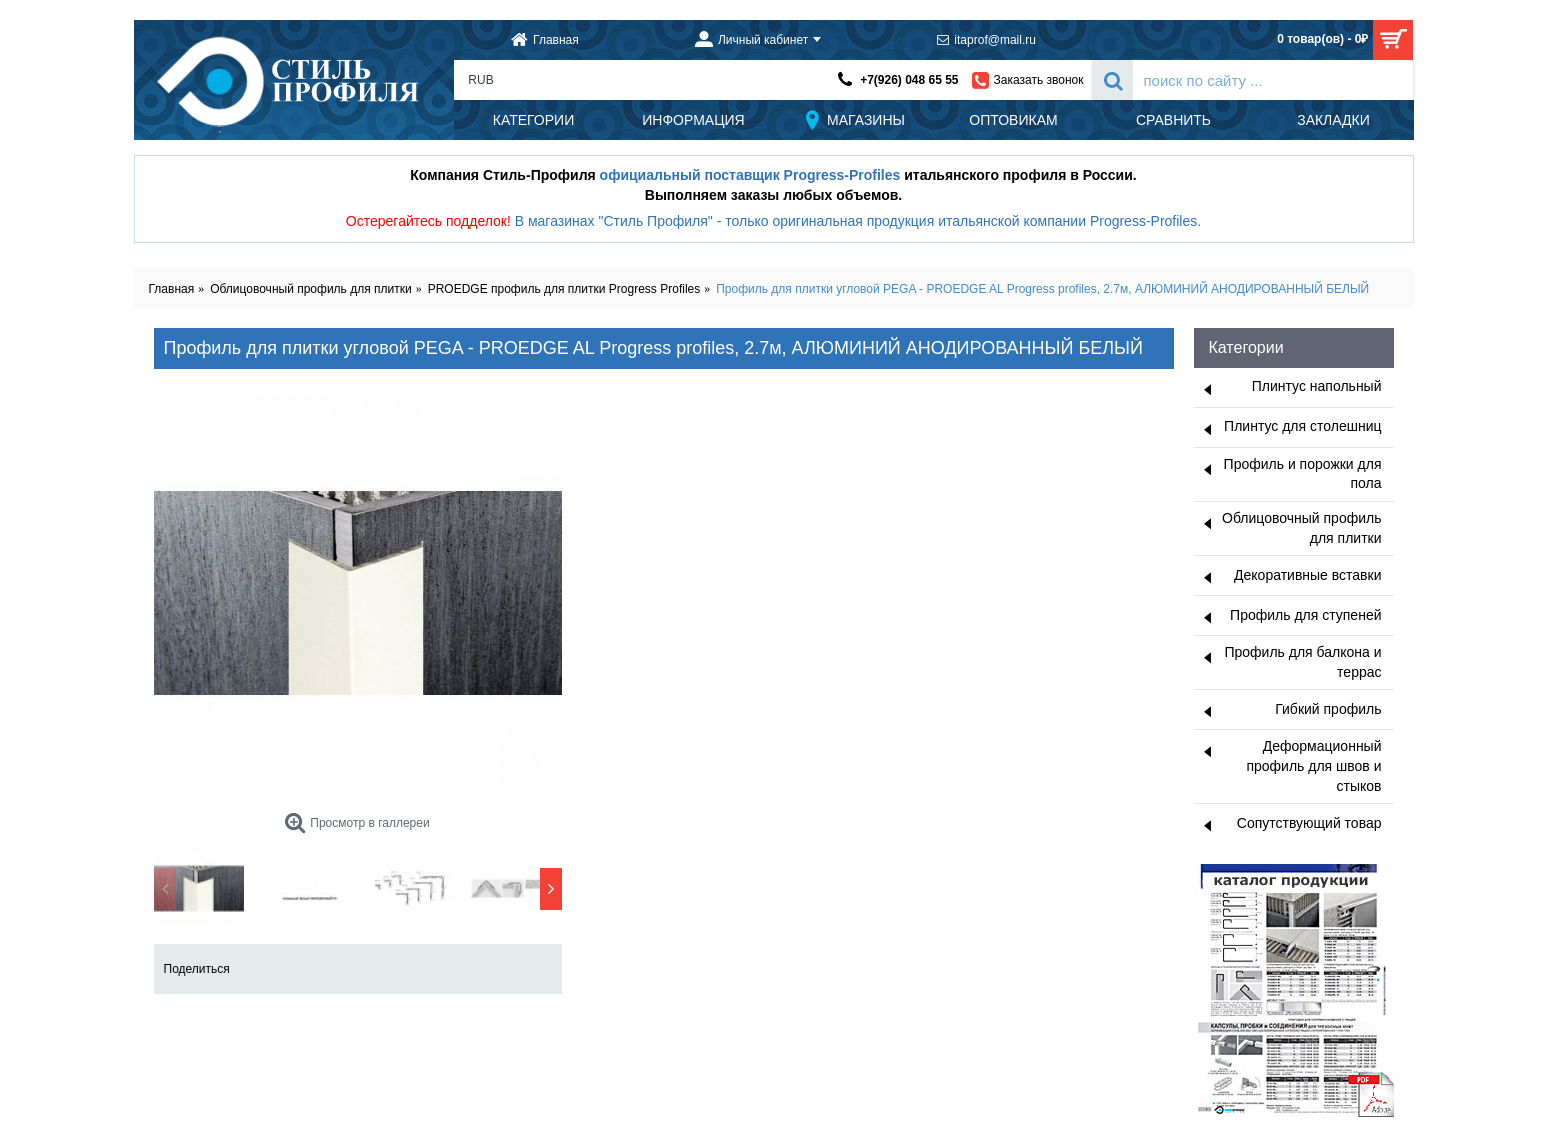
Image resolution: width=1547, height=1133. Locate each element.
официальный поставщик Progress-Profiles (750, 175)
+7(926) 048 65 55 (909, 80)
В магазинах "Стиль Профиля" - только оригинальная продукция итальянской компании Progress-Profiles (856, 221)
